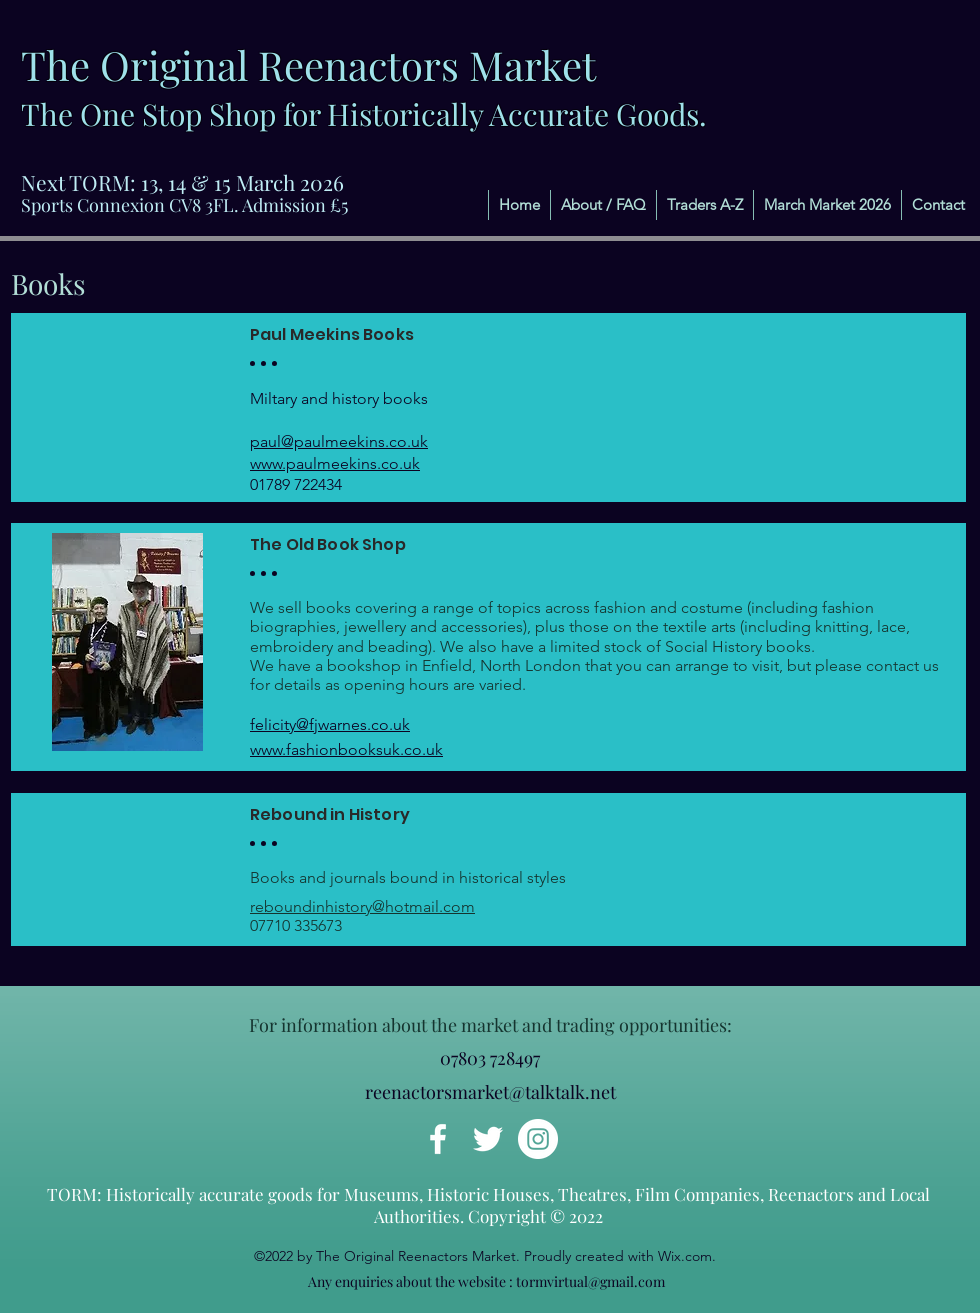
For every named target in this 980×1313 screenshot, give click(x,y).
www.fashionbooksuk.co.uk (346, 749)
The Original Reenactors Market (308, 64)
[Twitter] (488, 1139)
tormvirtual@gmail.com (590, 1281)
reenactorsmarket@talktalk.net (490, 1092)
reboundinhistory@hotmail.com (362, 906)
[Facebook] (438, 1139)
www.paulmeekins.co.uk (335, 463)
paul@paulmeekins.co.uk (339, 441)
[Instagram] (538, 1139)
